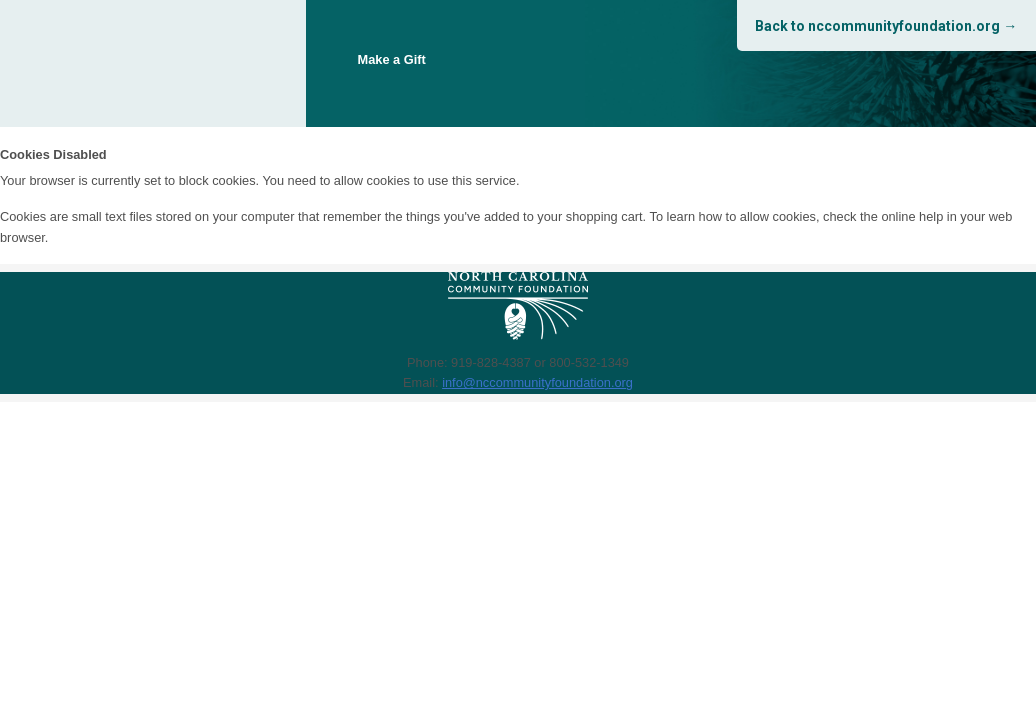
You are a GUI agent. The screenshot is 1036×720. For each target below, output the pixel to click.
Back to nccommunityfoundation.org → (886, 26)
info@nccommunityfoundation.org (537, 382)
